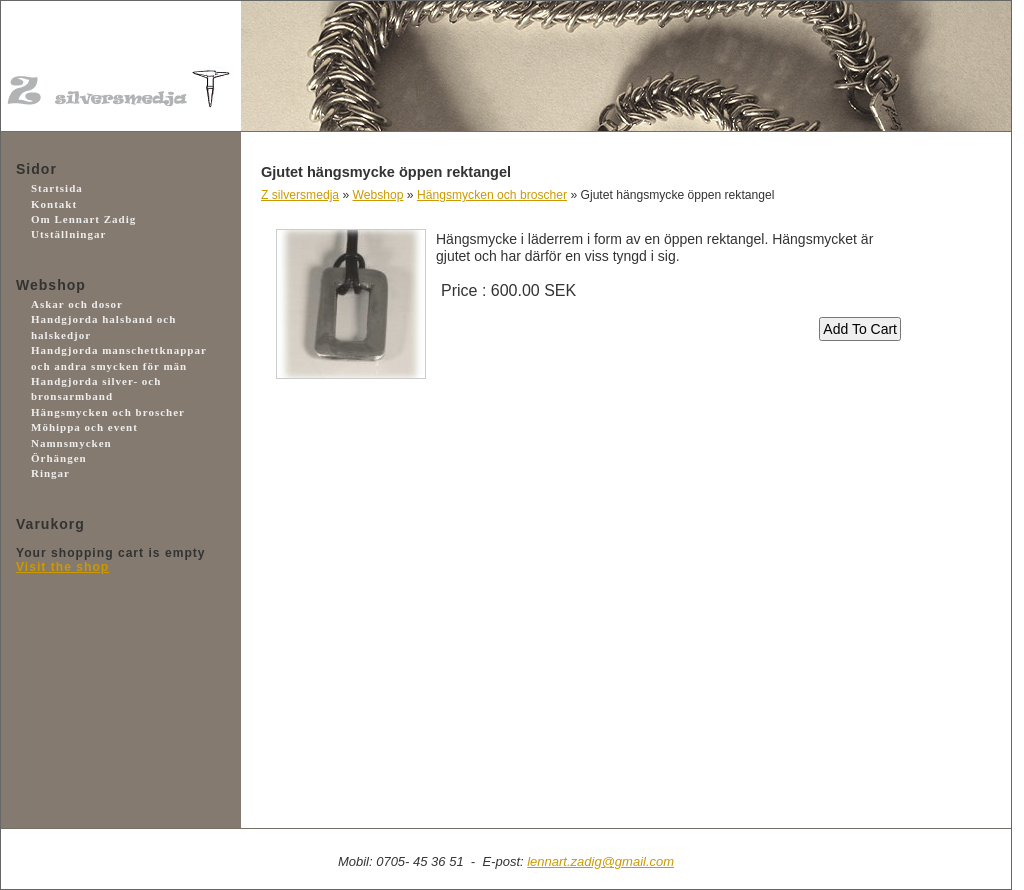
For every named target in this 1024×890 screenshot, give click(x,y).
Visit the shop (62, 567)
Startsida (57, 188)
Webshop (378, 195)
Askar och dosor (77, 304)
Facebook (106, 773)
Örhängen (59, 458)
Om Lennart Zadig (83, 219)
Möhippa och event (84, 427)
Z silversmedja (300, 195)
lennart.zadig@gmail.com (600, 861)
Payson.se (106, 664)
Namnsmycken (71, 443)
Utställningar (68, 234)
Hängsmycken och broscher (108, 412)
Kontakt (54, 204)
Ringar (50, 473)
